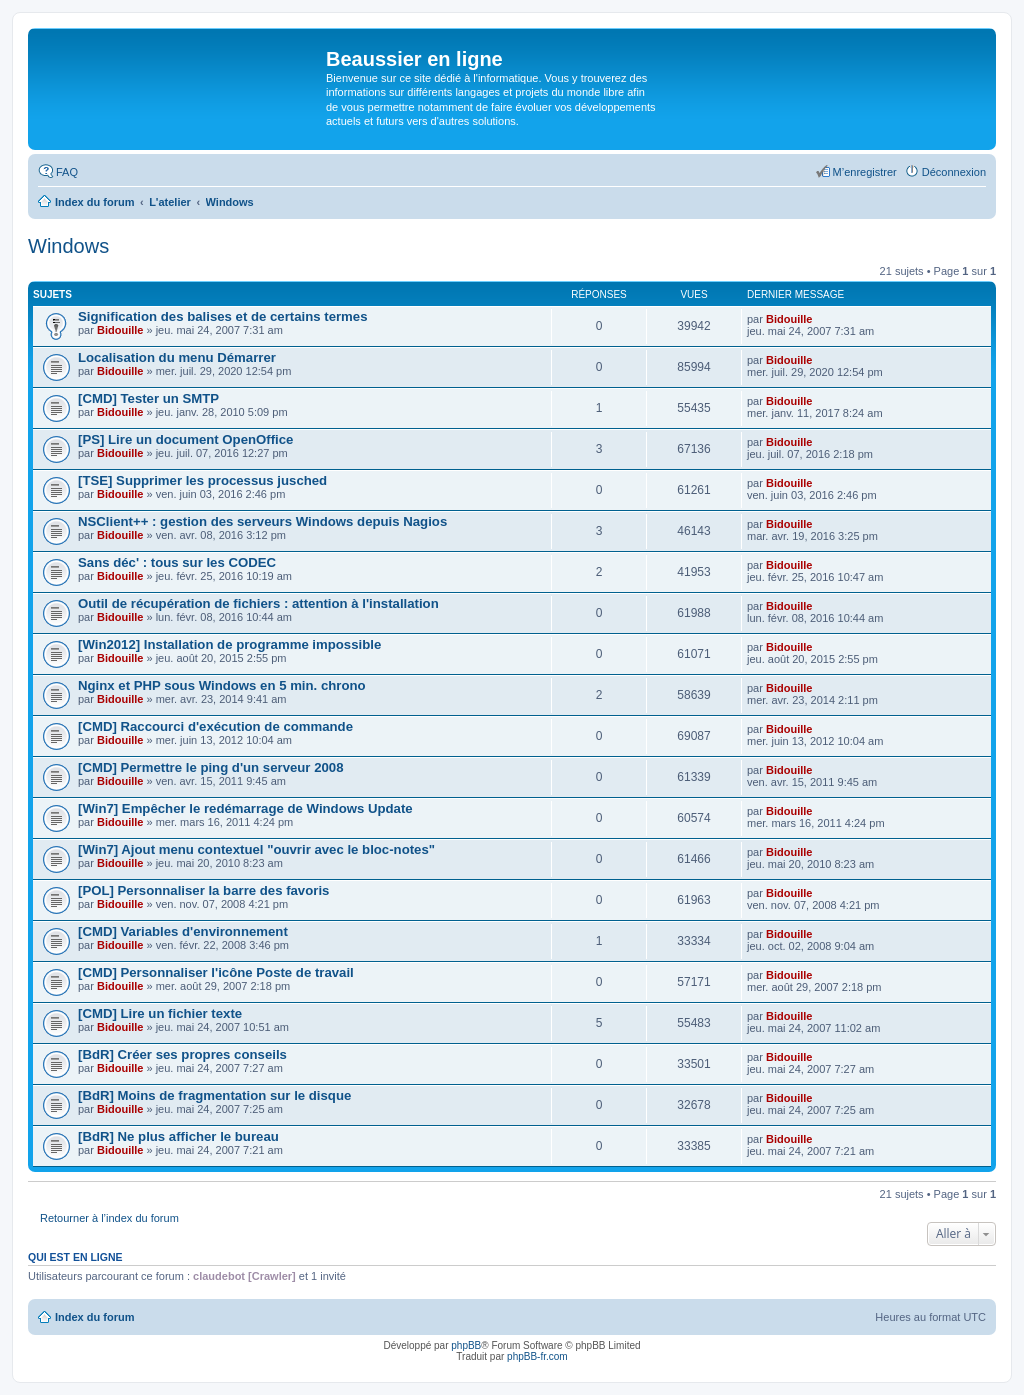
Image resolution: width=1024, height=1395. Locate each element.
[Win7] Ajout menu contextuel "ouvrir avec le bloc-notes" (256, 849)
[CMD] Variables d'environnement (183, 931)
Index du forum (94, 1317)
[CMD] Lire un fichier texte (160, 1013)
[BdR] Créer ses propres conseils (182, 1054)
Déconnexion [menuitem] (954, 172)
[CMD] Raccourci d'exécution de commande (215, 726)
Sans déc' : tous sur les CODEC (177, 562)
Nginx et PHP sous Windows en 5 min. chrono (222, 685)
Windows (68, 246)
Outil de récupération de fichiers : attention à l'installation (258, 603)
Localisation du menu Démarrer (177, 357)
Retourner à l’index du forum (109, 1218)
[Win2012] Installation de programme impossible (229, 644)
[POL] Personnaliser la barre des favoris (203, 890)
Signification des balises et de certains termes (223, 316)
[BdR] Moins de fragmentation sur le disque (214, 1095)
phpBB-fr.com (537, 1356)
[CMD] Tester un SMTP (148, 398)
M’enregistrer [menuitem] (865, 172)
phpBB (466, 1345)
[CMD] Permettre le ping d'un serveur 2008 (211, 767)
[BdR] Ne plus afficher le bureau (178, 1136)
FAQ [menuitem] (67, 172)
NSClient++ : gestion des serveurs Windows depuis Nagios (262, 521)
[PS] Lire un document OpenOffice (185, 439)
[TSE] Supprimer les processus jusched (202, 480)
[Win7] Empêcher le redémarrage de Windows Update (245, 808)
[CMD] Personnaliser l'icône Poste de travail (216, 972)
